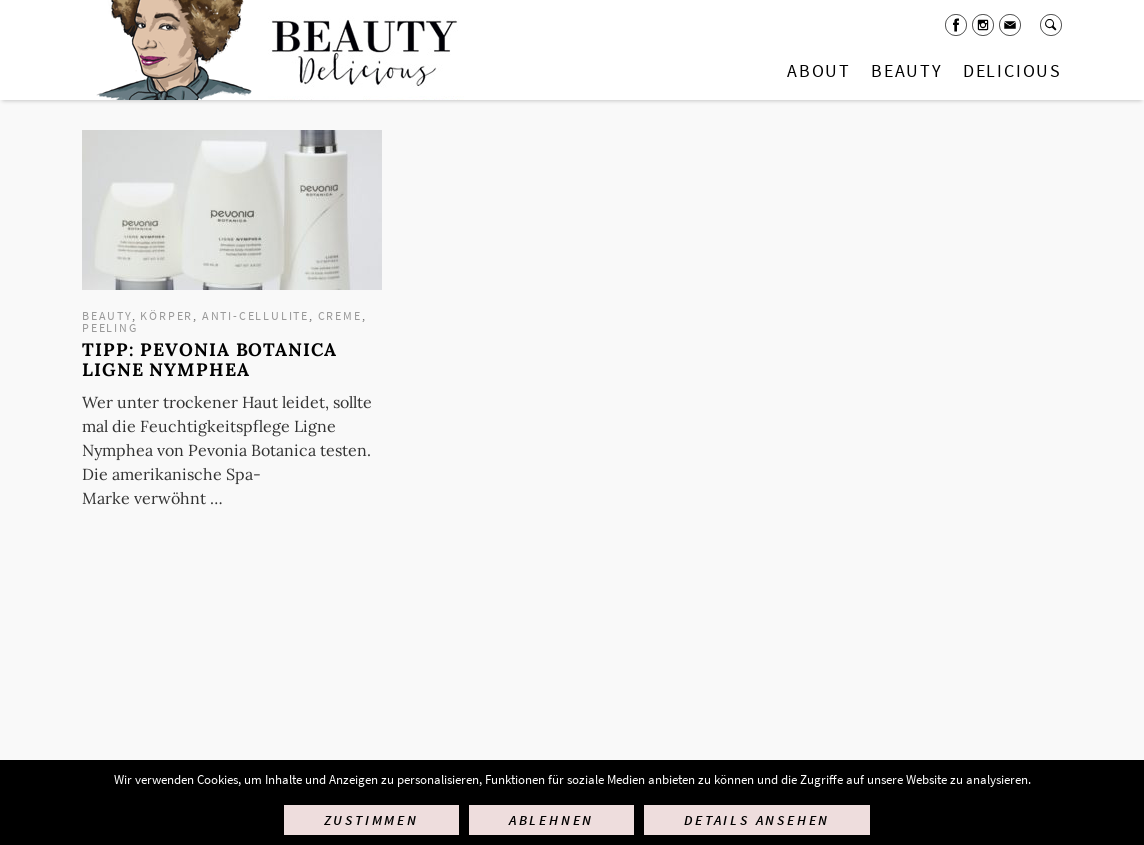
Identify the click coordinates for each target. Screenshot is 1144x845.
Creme (340, 315)
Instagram (983, 25)
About (819, 70)
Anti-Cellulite (255, 315)
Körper (166, 315)
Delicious (1012, 70)
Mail (1010, 25)
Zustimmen (371, 820)
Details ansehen (757, 820)
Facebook (956, 25)
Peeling (110, 327)
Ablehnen (551, 820)
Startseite (273, 50)
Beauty (907, 70)
